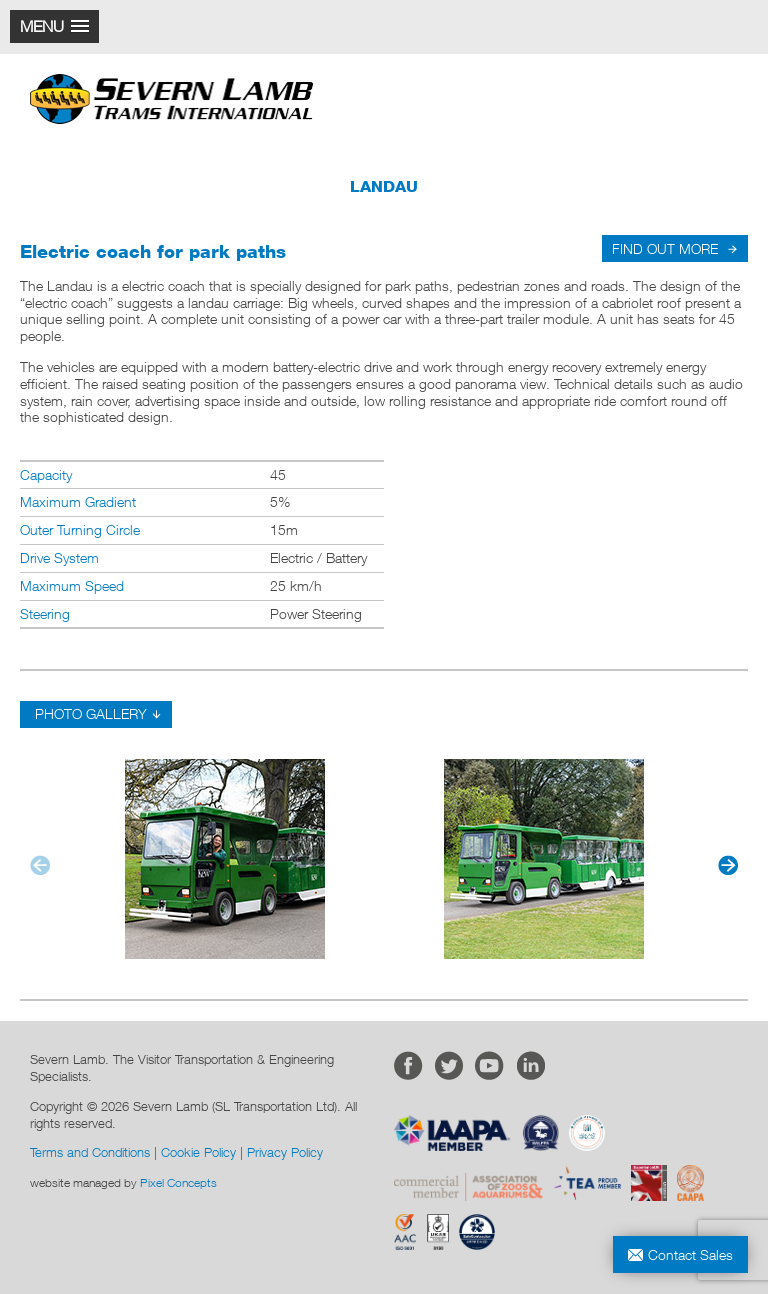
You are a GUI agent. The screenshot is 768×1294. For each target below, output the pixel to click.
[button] (54, 26)
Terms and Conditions (90, 1152)
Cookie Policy (198, 1152)
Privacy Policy (285, 1152)
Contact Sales (690, 1254)
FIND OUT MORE (665, 248)
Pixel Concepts (178, 1182)
